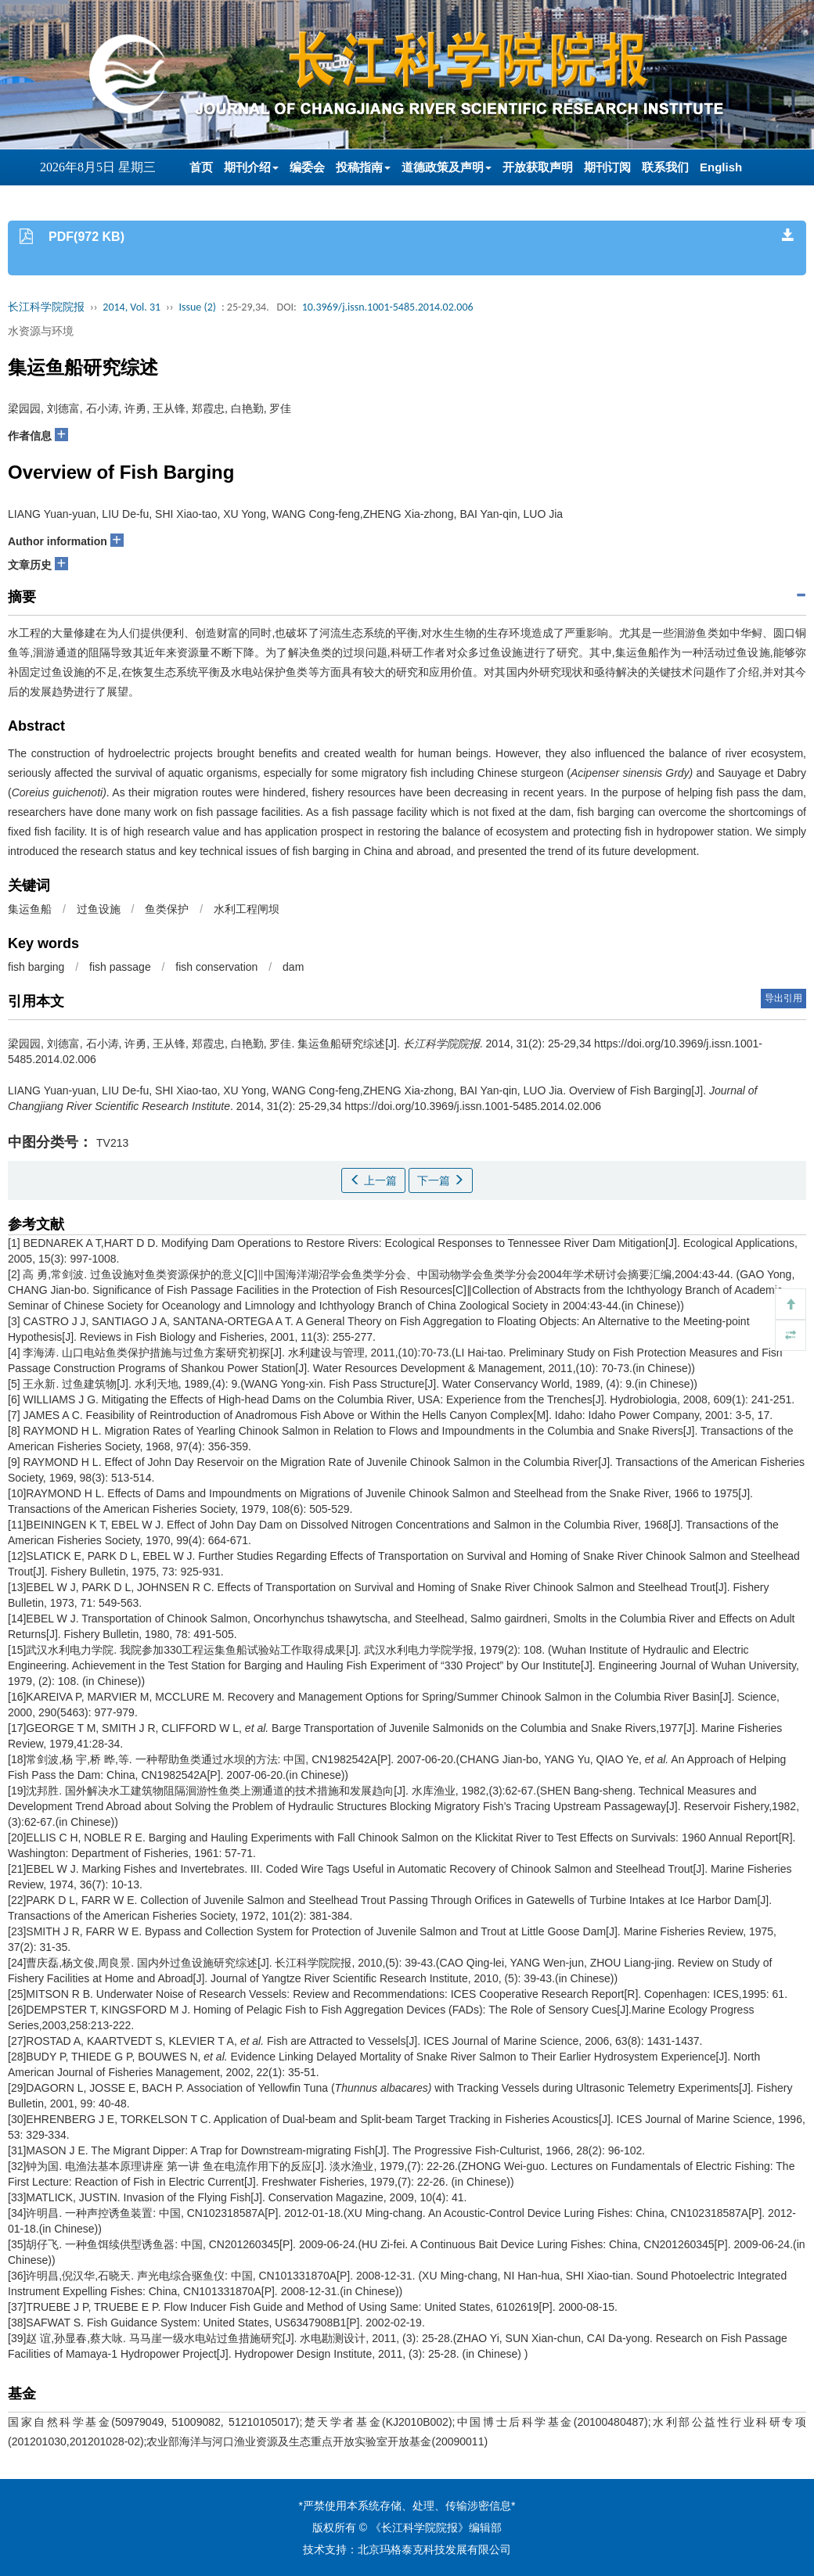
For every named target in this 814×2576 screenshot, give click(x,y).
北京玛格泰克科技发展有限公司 (434, 2549)
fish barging (36, 967)
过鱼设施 (99, 909)
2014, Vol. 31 (131, 307)
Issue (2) (197, 307)
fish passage (120, 967)
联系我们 (665, 167)
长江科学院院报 (46, 307)
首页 (201, 167)
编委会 (307, 167)
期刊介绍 (251, 167)
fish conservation (216, 967)
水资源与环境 (41, 331)
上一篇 (373, 1180)
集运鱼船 (30, 909)
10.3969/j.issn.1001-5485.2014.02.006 (388, 307)
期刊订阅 (607, 167)
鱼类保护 (167, 909)
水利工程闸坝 (246, 909)
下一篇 (440, 1180)
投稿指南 (363, 167)
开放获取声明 (537, 167)
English (721, 167)
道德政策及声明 (447, 167)
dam (293, 967)
